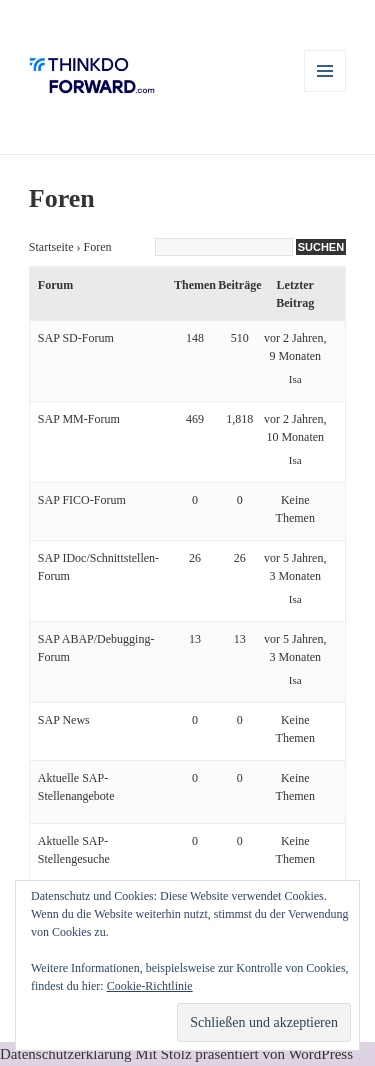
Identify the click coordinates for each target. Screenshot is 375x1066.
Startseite (51, 247)
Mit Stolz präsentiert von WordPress (244, 1054)
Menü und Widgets (325, 91)
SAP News (64, 720)
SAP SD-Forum (76, 338)
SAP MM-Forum (79, 419)
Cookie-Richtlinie (150, 986)
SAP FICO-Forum (82, 500)
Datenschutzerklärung (66, 1054)
